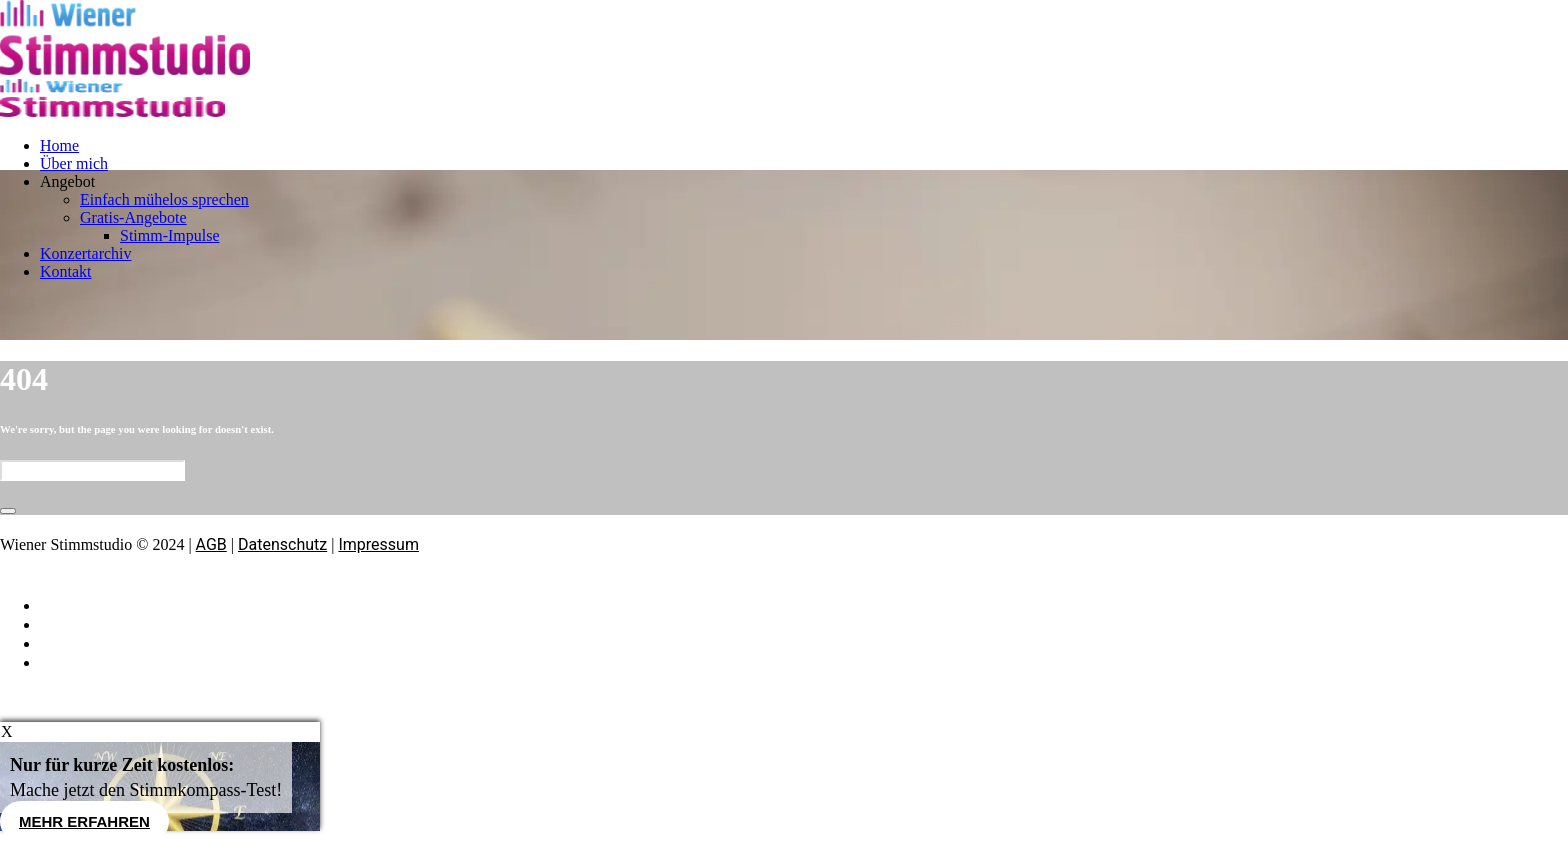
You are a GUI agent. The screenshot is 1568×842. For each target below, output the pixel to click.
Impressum (378, 544)
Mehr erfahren (84, 821)
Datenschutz (282, 544)
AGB (211, 544)
